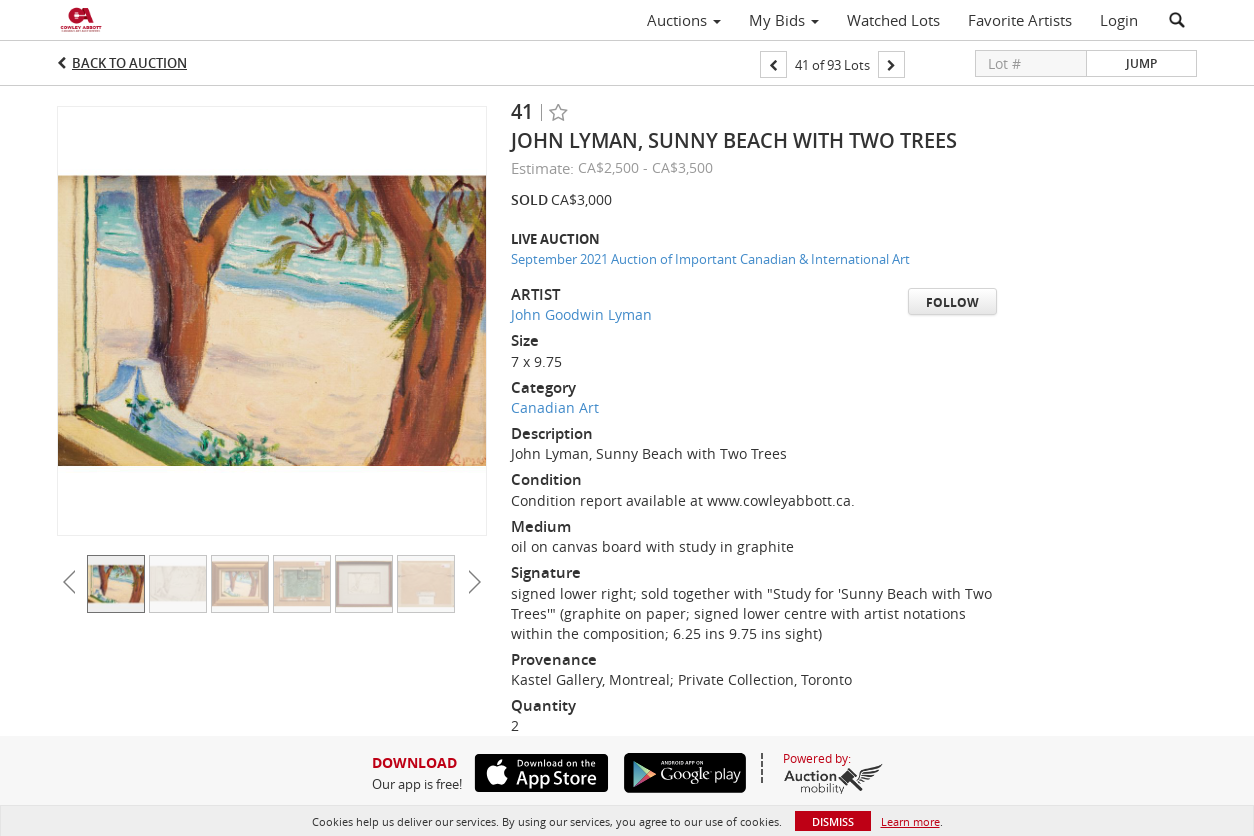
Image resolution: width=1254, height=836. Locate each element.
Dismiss (833, 821)
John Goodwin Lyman (581, 314)
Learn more (910, 821)
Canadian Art (555, 407)
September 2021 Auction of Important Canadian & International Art (710, 259)
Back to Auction (129, 63)
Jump (1141, 63)
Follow (952, 302)
